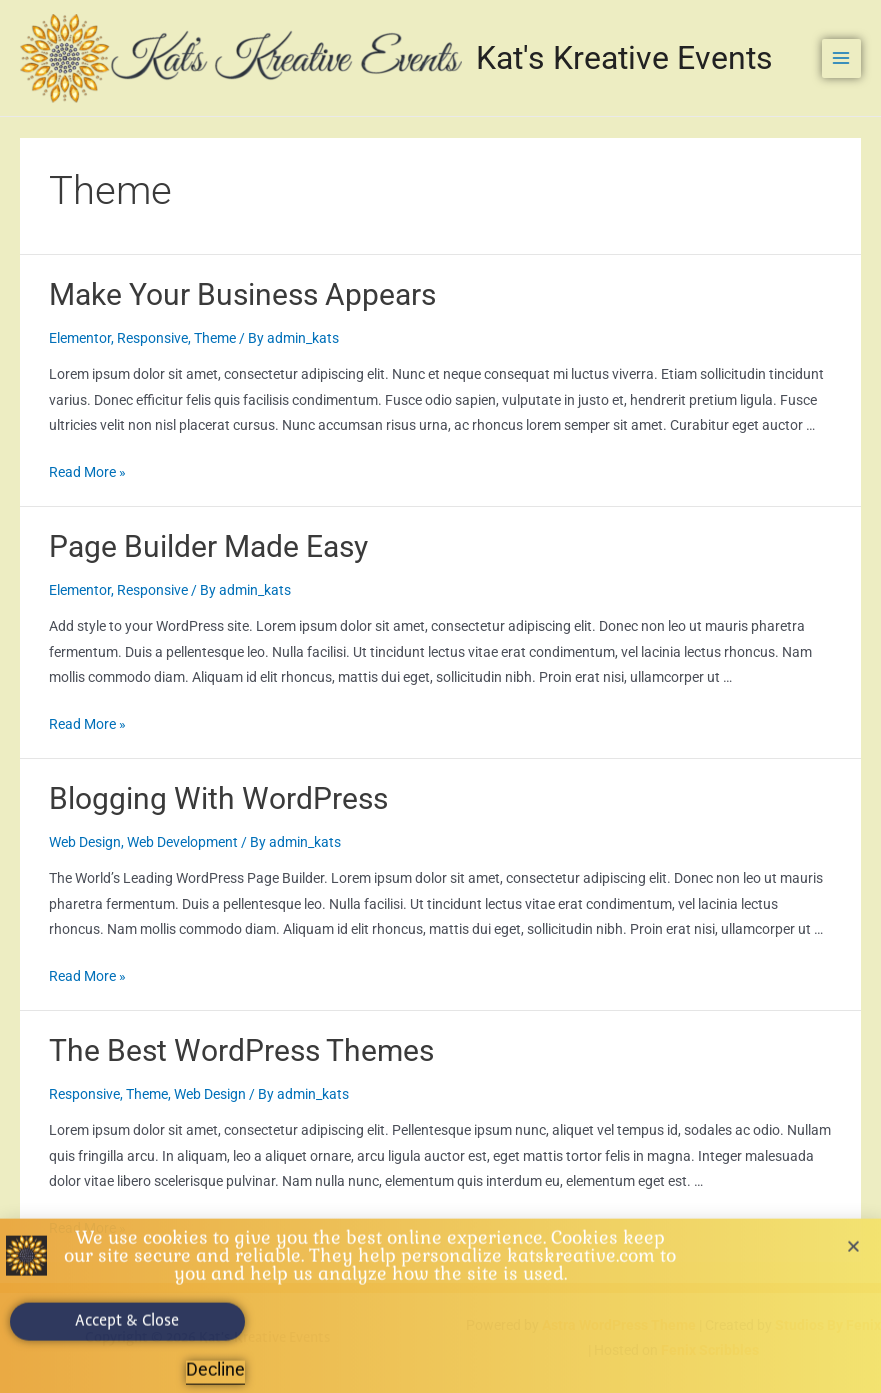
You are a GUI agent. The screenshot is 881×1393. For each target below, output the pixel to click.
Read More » (87, 472)
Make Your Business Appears (242, 294)
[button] (853, 1249)
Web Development (182, 842)
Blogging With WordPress (218, 798)
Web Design (85, 842)
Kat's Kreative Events (624, 58)
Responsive (152, 338)
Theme (215, 338)
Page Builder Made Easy (208, 546)
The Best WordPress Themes (241, 1050)
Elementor (80, 338)
